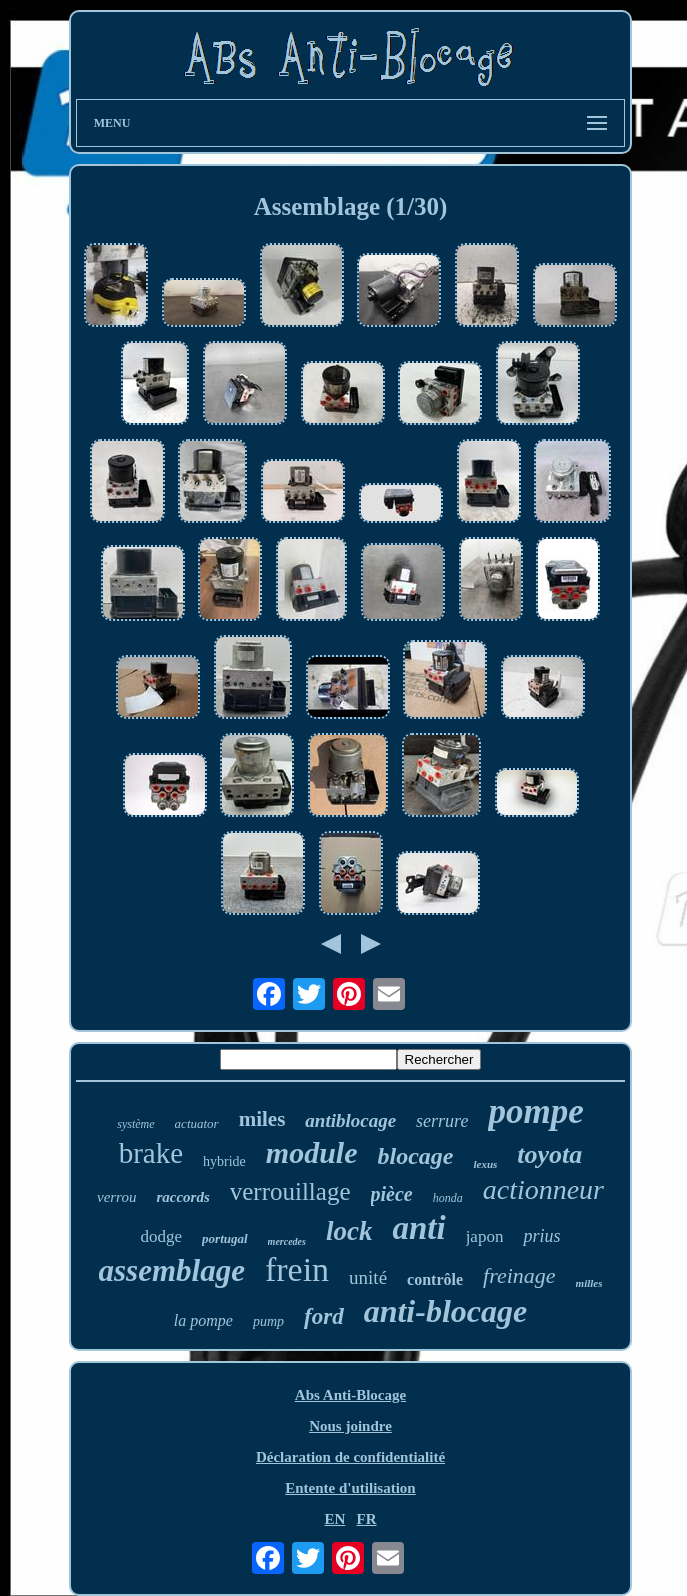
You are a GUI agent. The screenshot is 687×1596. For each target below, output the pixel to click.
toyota (549, 1154)
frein (297, 1269)
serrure (442, 1121)
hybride (224, 1161)
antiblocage (350, 1120)
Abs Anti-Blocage (350, 1395)
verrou (116, 1197)
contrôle (435, 1279)
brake (151, 1153)
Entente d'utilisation (350, 1488)
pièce (392, 1194)
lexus (485, 1164)
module (312, 1152)
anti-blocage (446, 1311)
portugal (225, 1238)
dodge (162, 1236)
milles (589, 1283)
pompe (535, 1111)
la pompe (203, 1320)
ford (324, 1316)
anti (418, 1228)
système (135, 1124)
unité (368, 1277)
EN (334, 1519)
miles (262, 1119)
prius (541, 1236)
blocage (416, 1156)
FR (367, 1519)
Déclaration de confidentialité (350, 1457)
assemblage (172, 1270)
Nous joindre (350, 1426)
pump (268, 1321)
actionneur (543, 1189)
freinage (519, 1275)
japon (485, 1236)
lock (349, 1231)
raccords (182, 1197)
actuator (197, 1123)
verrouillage (290, 1191)
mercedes (287, 1241)
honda (448, 1198)
